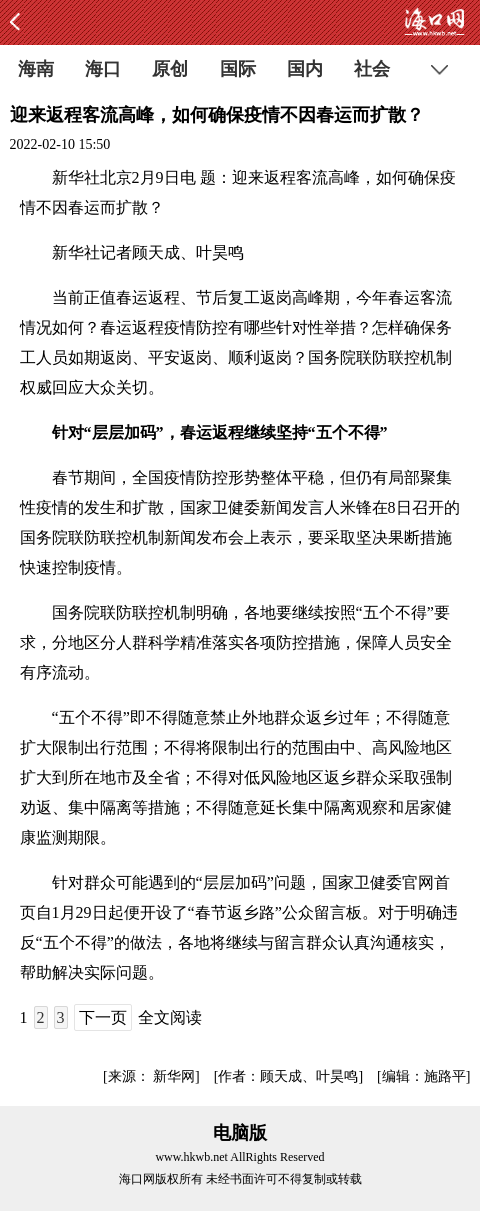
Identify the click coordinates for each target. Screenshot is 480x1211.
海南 (36, 69)
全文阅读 (170, 1017)
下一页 (103, 1017)
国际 (238, 69)
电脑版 (240, 1133)
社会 (372, 69)
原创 (170, 69)
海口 (103, 69)
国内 (305, 69)
